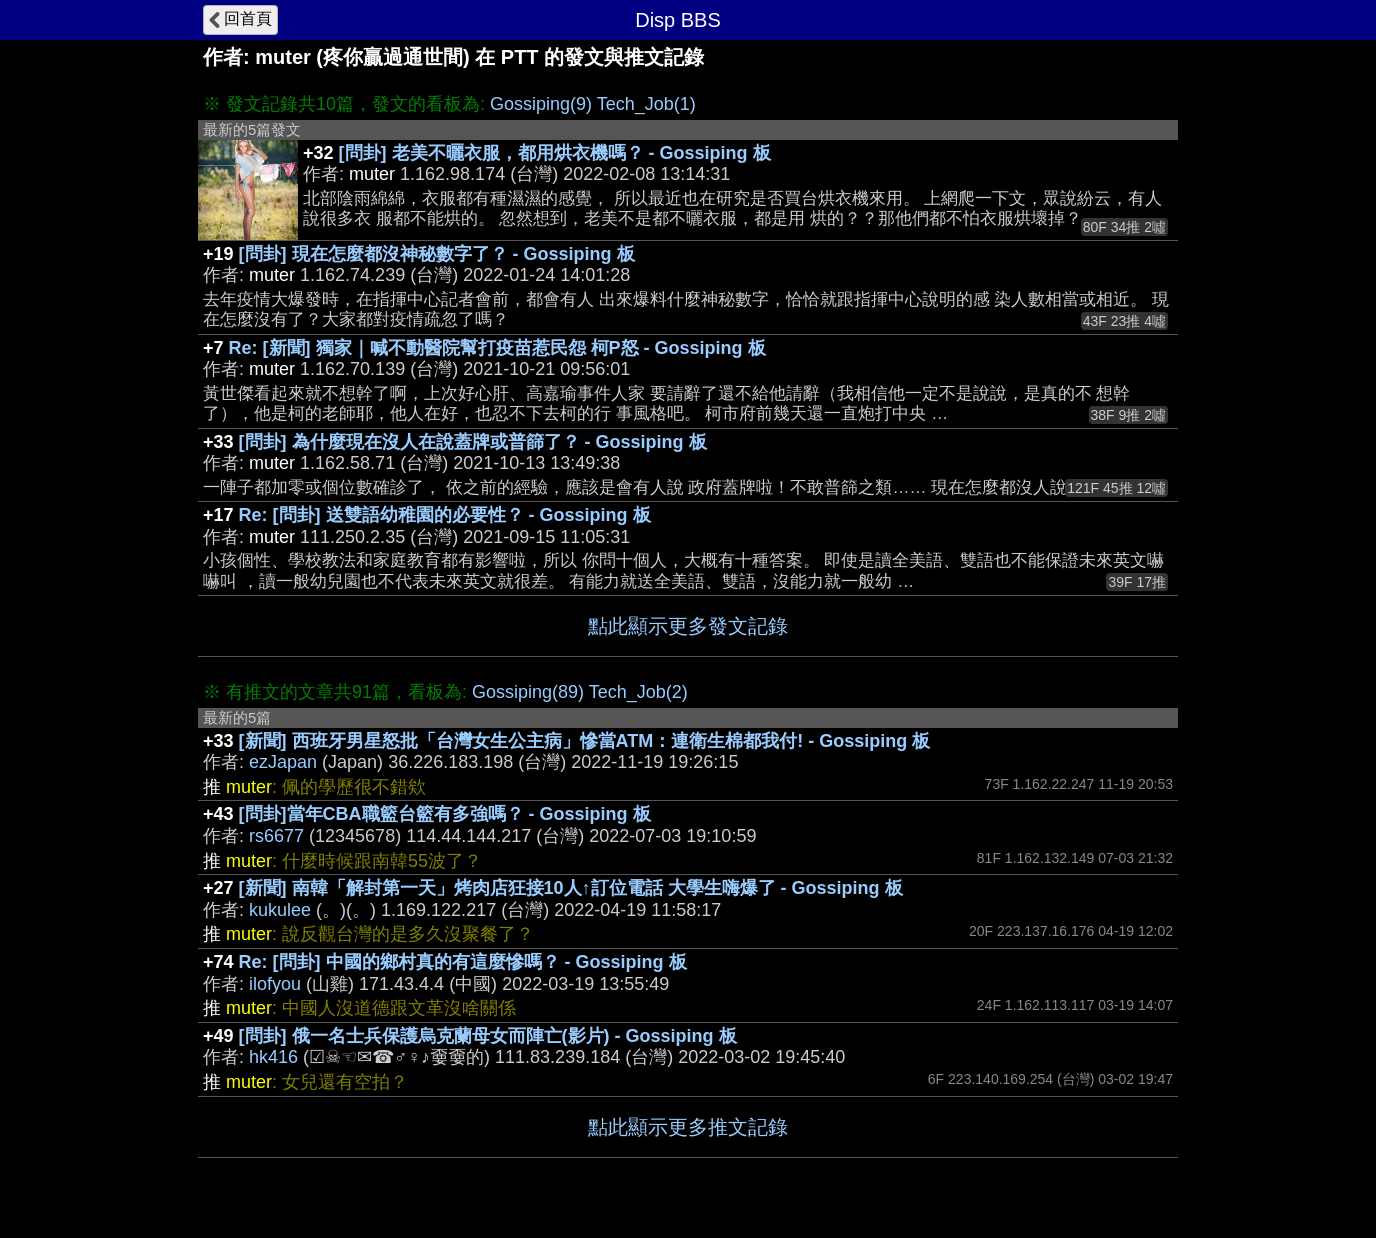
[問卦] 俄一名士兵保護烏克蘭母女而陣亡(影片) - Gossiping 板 (488, 1036)
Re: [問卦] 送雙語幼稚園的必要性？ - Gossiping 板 (445, 515)
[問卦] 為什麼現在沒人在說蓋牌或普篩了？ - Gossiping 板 (473, 442)
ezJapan (283, 762)
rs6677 (276, 836)
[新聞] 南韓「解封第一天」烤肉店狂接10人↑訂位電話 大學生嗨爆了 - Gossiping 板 (571, 888)
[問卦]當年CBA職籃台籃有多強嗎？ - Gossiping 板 (445, 814)
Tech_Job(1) (646, 104)
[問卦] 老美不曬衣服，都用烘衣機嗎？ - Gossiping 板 (555, 153)
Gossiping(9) (541, 104)
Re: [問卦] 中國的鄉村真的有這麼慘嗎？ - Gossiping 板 (463, 962)
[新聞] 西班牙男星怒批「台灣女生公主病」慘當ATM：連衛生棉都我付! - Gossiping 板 (585, 741)
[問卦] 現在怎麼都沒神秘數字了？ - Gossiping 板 (437, 254)
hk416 (273, 1057)
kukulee (280, 910)
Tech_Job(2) (638, 692)
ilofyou (275, 984)
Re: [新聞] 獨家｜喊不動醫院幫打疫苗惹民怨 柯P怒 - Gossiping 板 (497, 348)
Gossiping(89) (528, 692)
